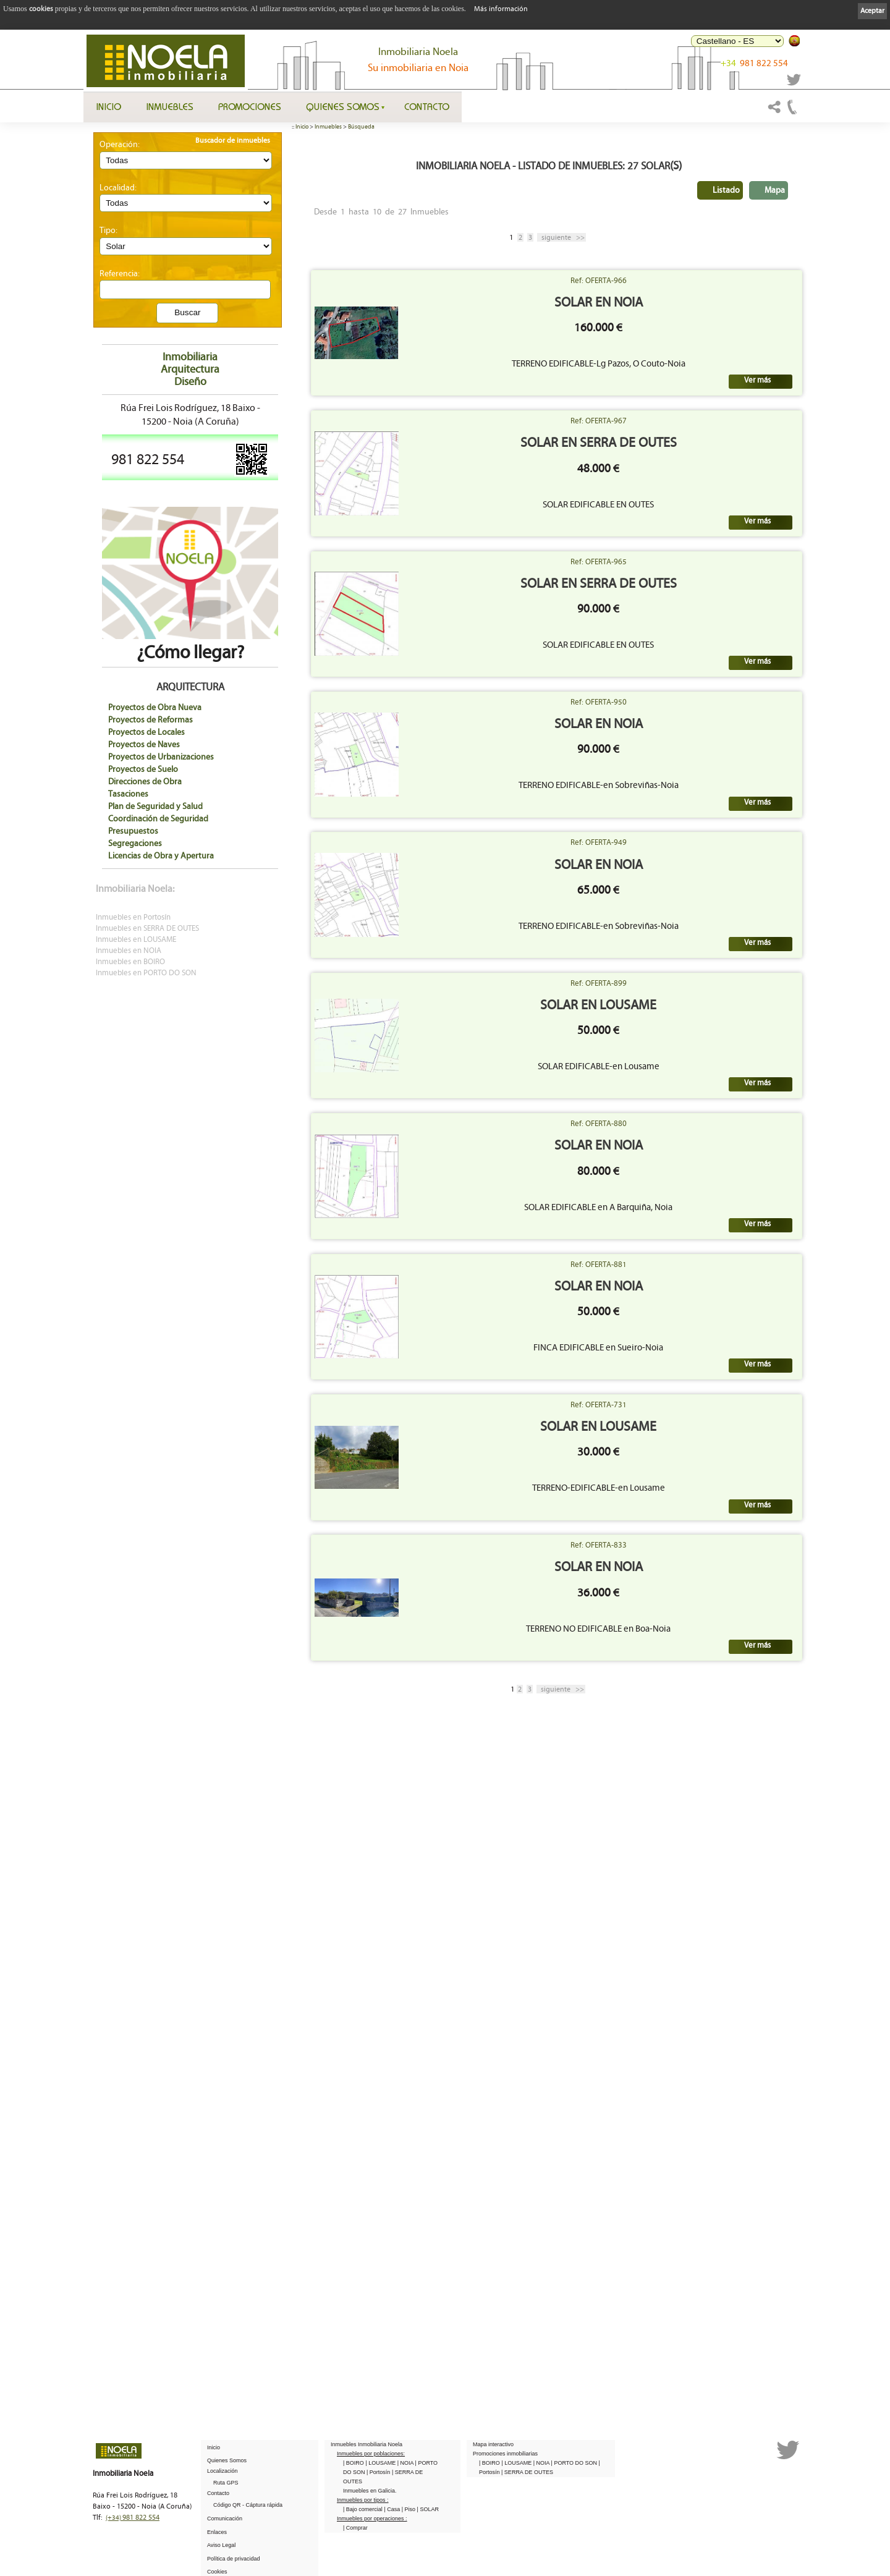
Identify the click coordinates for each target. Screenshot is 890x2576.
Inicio (108, 106)
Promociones (249, 106)
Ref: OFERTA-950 (678, 940)
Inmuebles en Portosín (133, 917)
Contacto (426, 106)
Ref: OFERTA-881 (678, 1765)
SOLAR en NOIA (678, 343)
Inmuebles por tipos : (363, 2500)
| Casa (392, 2509)
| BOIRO (354, 2463)
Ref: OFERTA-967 (678, 527)
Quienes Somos (342, 106)
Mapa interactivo (493, 2444)
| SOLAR (428, 2509)
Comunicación (224, 2518)
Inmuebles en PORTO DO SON (146, 973)
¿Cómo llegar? (190, 643)
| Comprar (355, 2528)
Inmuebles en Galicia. (370, 2491)
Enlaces (217, 2532)
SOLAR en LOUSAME (677, 1375)
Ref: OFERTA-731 (678, 1972)
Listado (726, 190)
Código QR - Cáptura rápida (247, 2505)
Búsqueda (361, 126)
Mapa (775, 190)
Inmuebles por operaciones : (372, 2518)
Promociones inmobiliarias (505, 2454)
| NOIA (406, 2463)
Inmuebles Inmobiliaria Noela (366, 2444)
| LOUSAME (381, 2463)
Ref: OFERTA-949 (678, 1146)
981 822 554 (754, 63)
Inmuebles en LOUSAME (136, 939)
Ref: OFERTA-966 (678, 321)
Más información (501, 9)
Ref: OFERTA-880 (678, 1559)
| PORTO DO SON (575, 2463)
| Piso (409, 2509)
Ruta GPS (226, 2483)
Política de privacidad (233, 2559)
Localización (222, 2471)
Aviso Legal (221, 2545)
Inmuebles (169, 106)
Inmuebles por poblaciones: (371, 2454)
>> (562, 237)
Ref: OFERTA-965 (678, 734)
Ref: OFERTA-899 (678, 1353)
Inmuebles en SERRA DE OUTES (147, 928)
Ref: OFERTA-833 (678, 2178)
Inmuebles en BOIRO (130, 962)
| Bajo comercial (363, 2509)
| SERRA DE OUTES (527, 2472)
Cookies (217, 2572)
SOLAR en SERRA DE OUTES (678, 549)
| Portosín (379, 2472)
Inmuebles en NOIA (128, 950)
